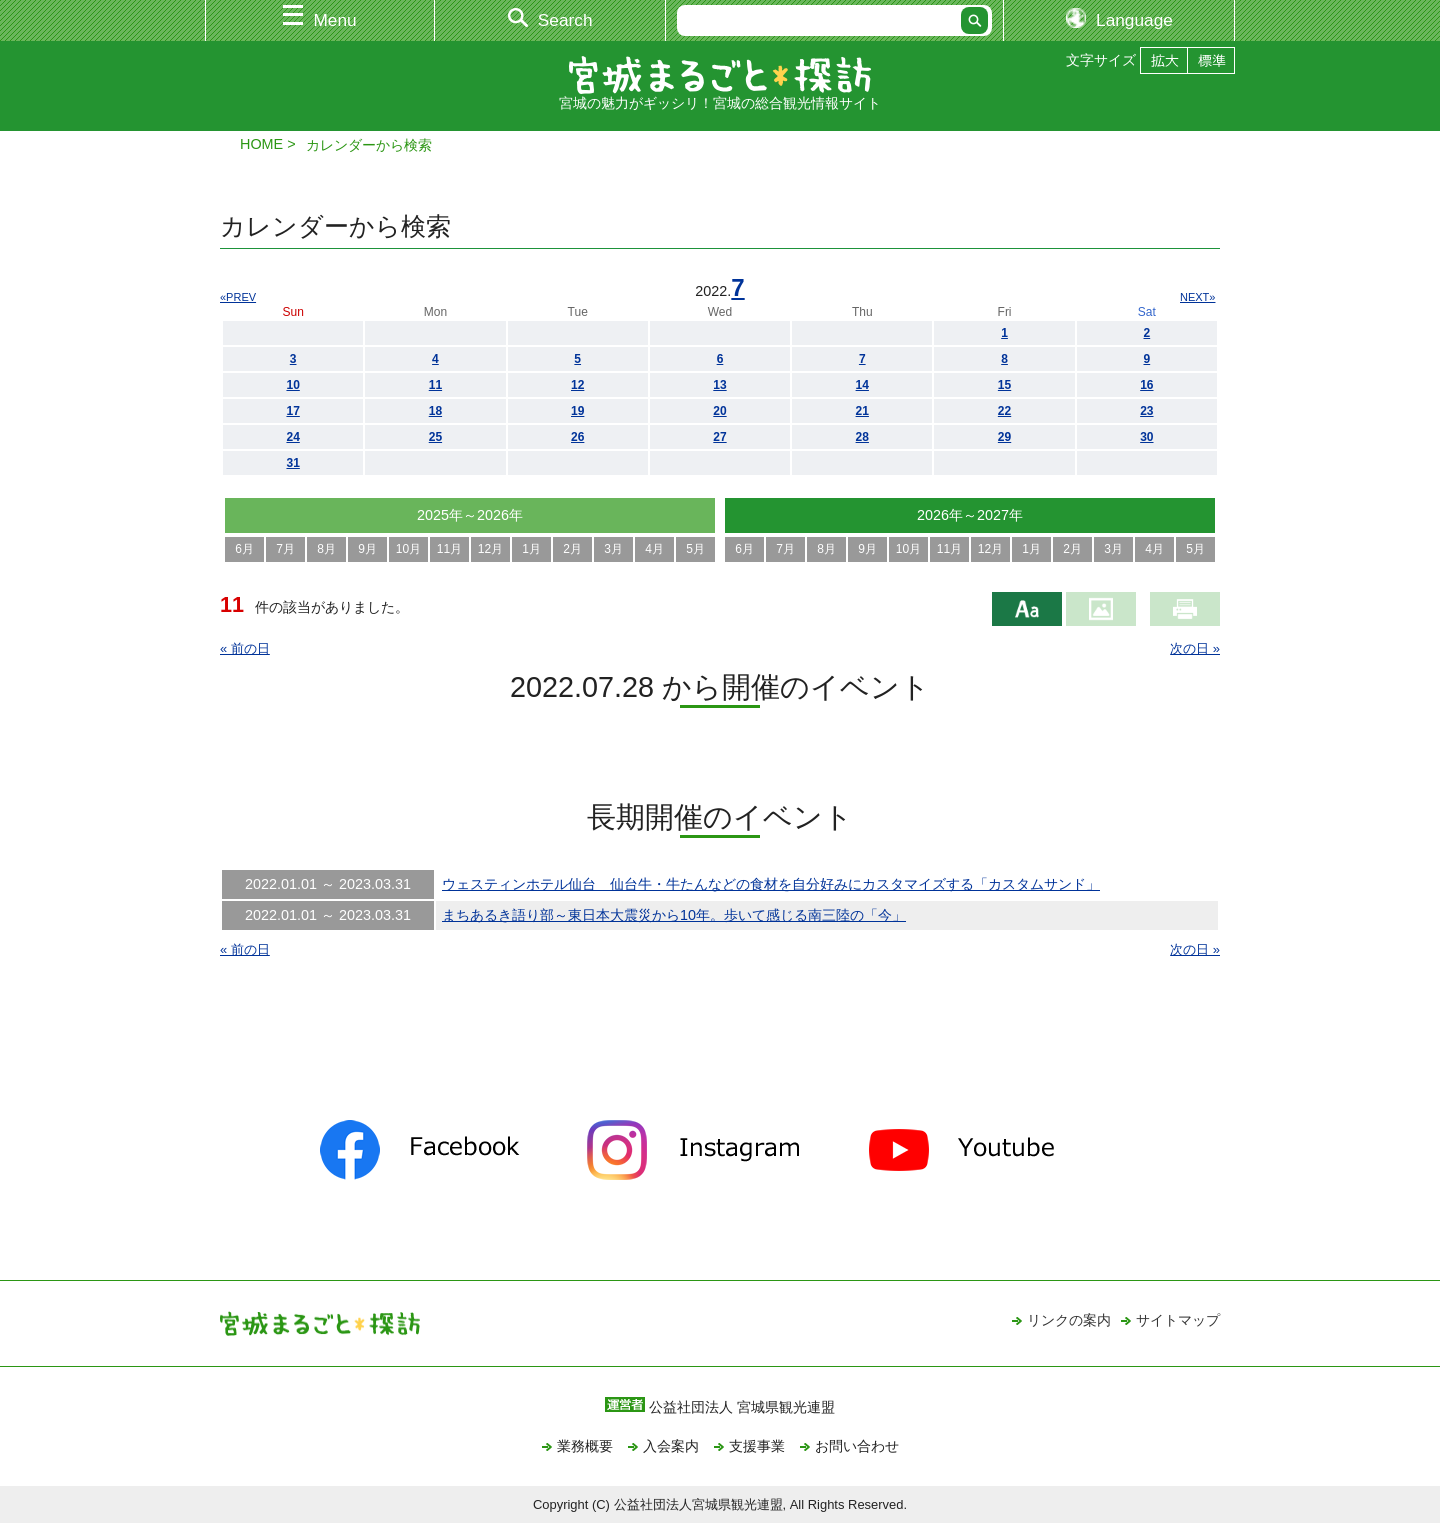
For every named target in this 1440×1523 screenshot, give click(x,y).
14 (862, 385)
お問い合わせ (857, 1446)
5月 (695, 549)
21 (862, 411)
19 (577, 411)
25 (435, 437)
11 (435, 385)
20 (719, 411)
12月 (490, 549)
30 (1146, 437)
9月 (367, 549)
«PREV (238, 297)
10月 (408, 549)
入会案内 (671, 1446)
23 (1146, 411)
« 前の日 (245, 648)
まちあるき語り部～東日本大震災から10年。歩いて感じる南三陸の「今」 (674, 915)
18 (435, 411)
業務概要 (585, 1446)
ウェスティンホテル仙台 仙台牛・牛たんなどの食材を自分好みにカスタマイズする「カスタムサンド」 (771, 884)
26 (577, 437)
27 (719, 437)
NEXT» (1197, 297)
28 (862, 437)
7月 (285, 549)
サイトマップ (1178, 1320)
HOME (261, 144)
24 (292, 437)
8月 (326, 549)
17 (292, 411)
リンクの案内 (1069, 1320)
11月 (449, 549)
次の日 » (1195, 648)
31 (292, 463)
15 (1004, 385)
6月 (244, 549)
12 (577, 385)
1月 (531, 549)
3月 (613, 549)
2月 (572, 549)
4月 (654, 549)
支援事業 (757, 1446)
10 (292, 385)
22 (1004, 411)
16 (1146, 385)
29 (1004, 437)
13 (719, 385)
